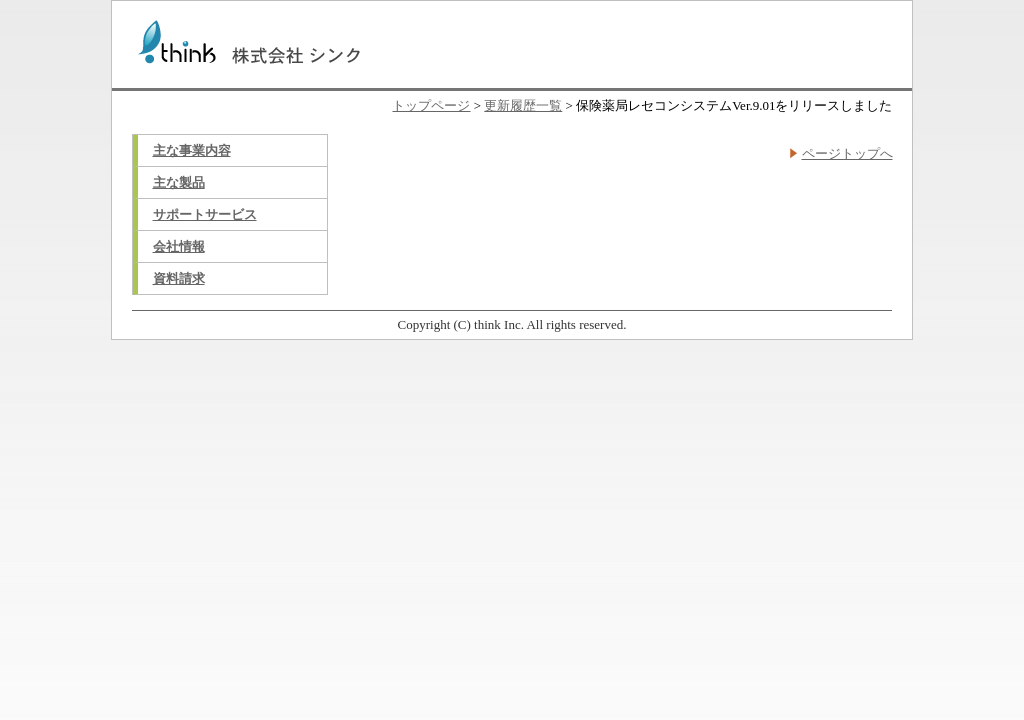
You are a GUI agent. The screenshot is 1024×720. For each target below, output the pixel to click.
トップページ (431, 105)
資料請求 (179, 278)
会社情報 (179, 246)
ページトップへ (847, 153)
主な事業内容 (192, 150)
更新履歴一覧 (523, 105)
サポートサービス (205, 214)
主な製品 (179, 182)
